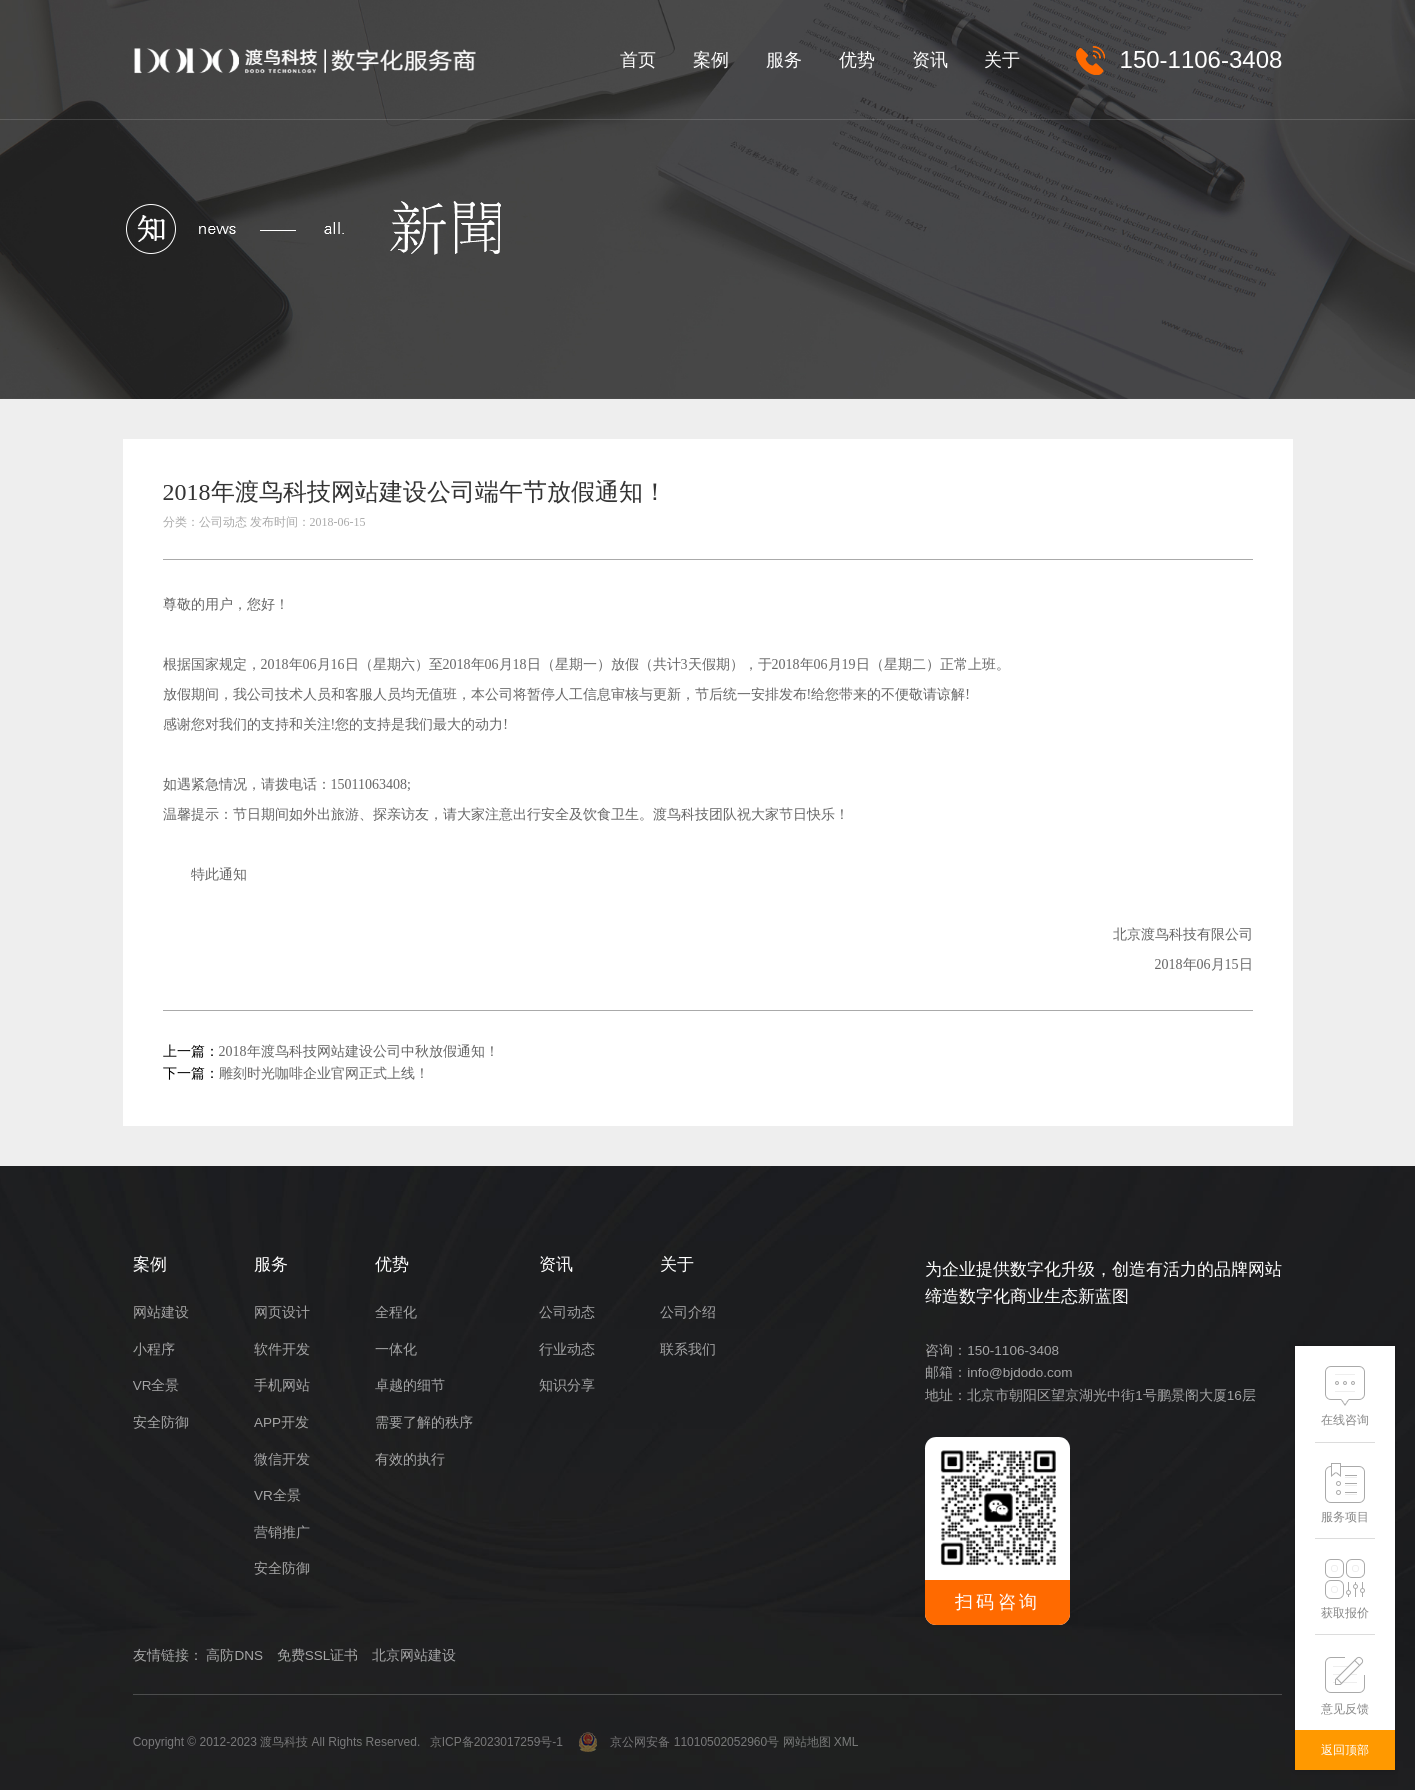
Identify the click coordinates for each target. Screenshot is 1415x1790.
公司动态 (567, 1312)
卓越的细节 (410, 1385)
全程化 (396, 1312)
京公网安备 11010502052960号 (678, 1742)
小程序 (154, 1349)
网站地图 (807, 1742)
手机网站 (282, 1385)
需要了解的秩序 (424, 1422)
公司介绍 (688, 1312)
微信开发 (282, 1459)
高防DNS (234, 1655)
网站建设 (161, 1312)
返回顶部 (1345, 1750)
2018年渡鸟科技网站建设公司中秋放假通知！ (359, 1051)
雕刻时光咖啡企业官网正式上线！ (324, 1073)
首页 (638, 60)
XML (846, 1742)
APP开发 (281, 1422)
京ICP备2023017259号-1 (496, 1742)
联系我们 (688, 1349)
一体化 (396, 1349)
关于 (1002, 60)
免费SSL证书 (318, 1655)
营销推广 (282, 1532)
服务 (784, 60)
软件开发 (282, 1349)
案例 (711, 60)
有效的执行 (410, 1459)
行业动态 (567, 1349)
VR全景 (156, 1385)
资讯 (930, 60)
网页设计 (282, 1312)
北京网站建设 (414, 1655)
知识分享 (567, 1385)
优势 (857, 60)
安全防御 (161, 1422)
